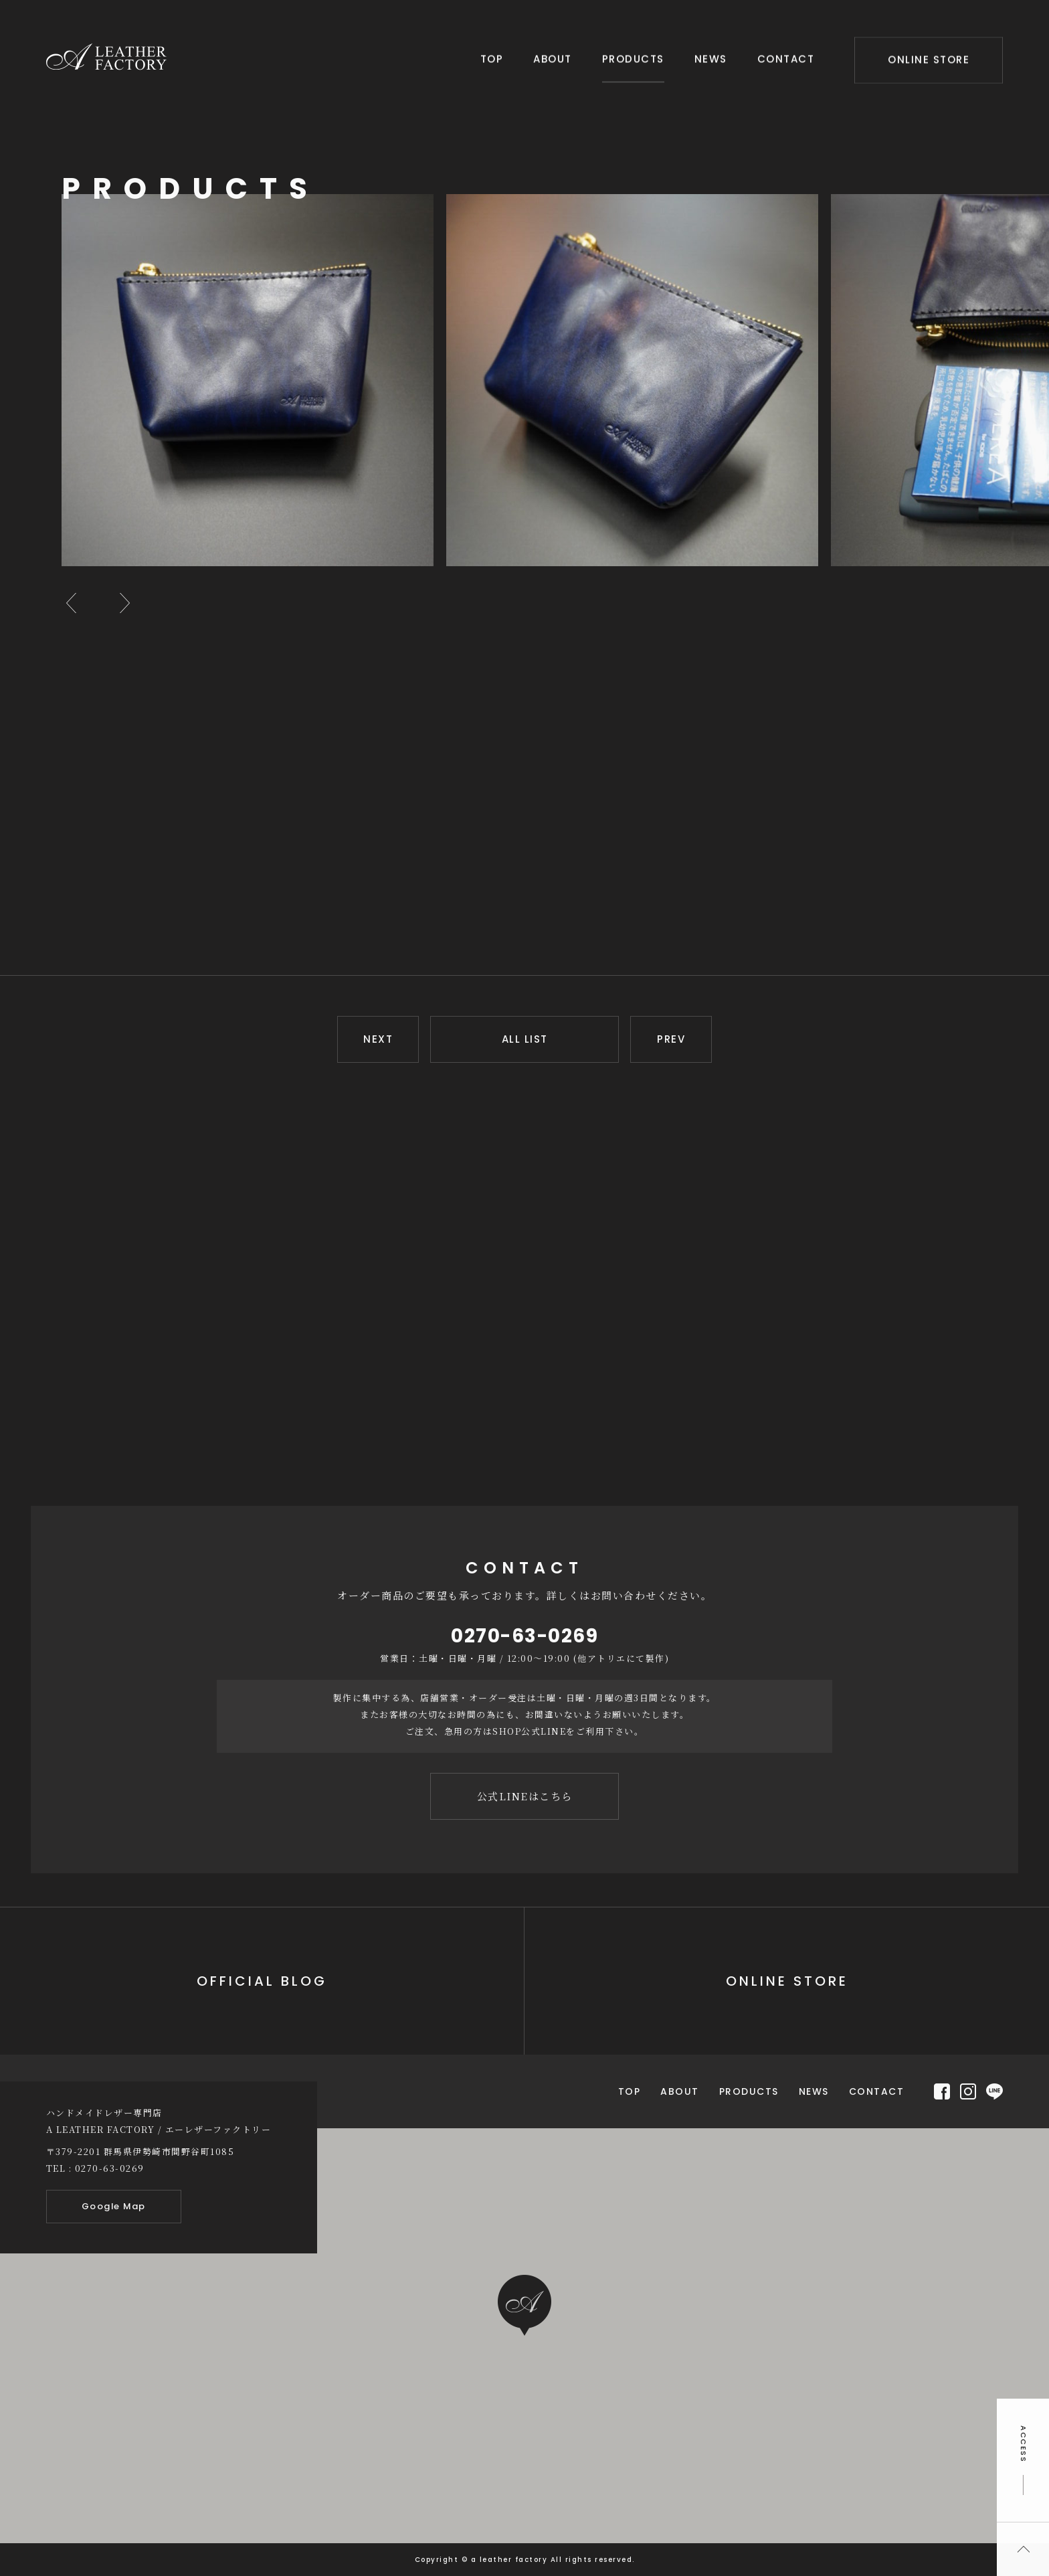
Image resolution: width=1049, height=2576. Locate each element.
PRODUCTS (633, 58)
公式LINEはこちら (525, 1796)
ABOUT (552, 58)
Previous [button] (72, 603)
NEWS (710, 58)
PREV (671, 1039)
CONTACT (786, 58)
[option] (254, 380)
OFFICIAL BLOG (262, 1981)
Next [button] (125, 603)
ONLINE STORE (928, 59)
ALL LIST (525, 1039)
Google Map (114, 2206)
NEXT (378, 1039)
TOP (492, 58)
